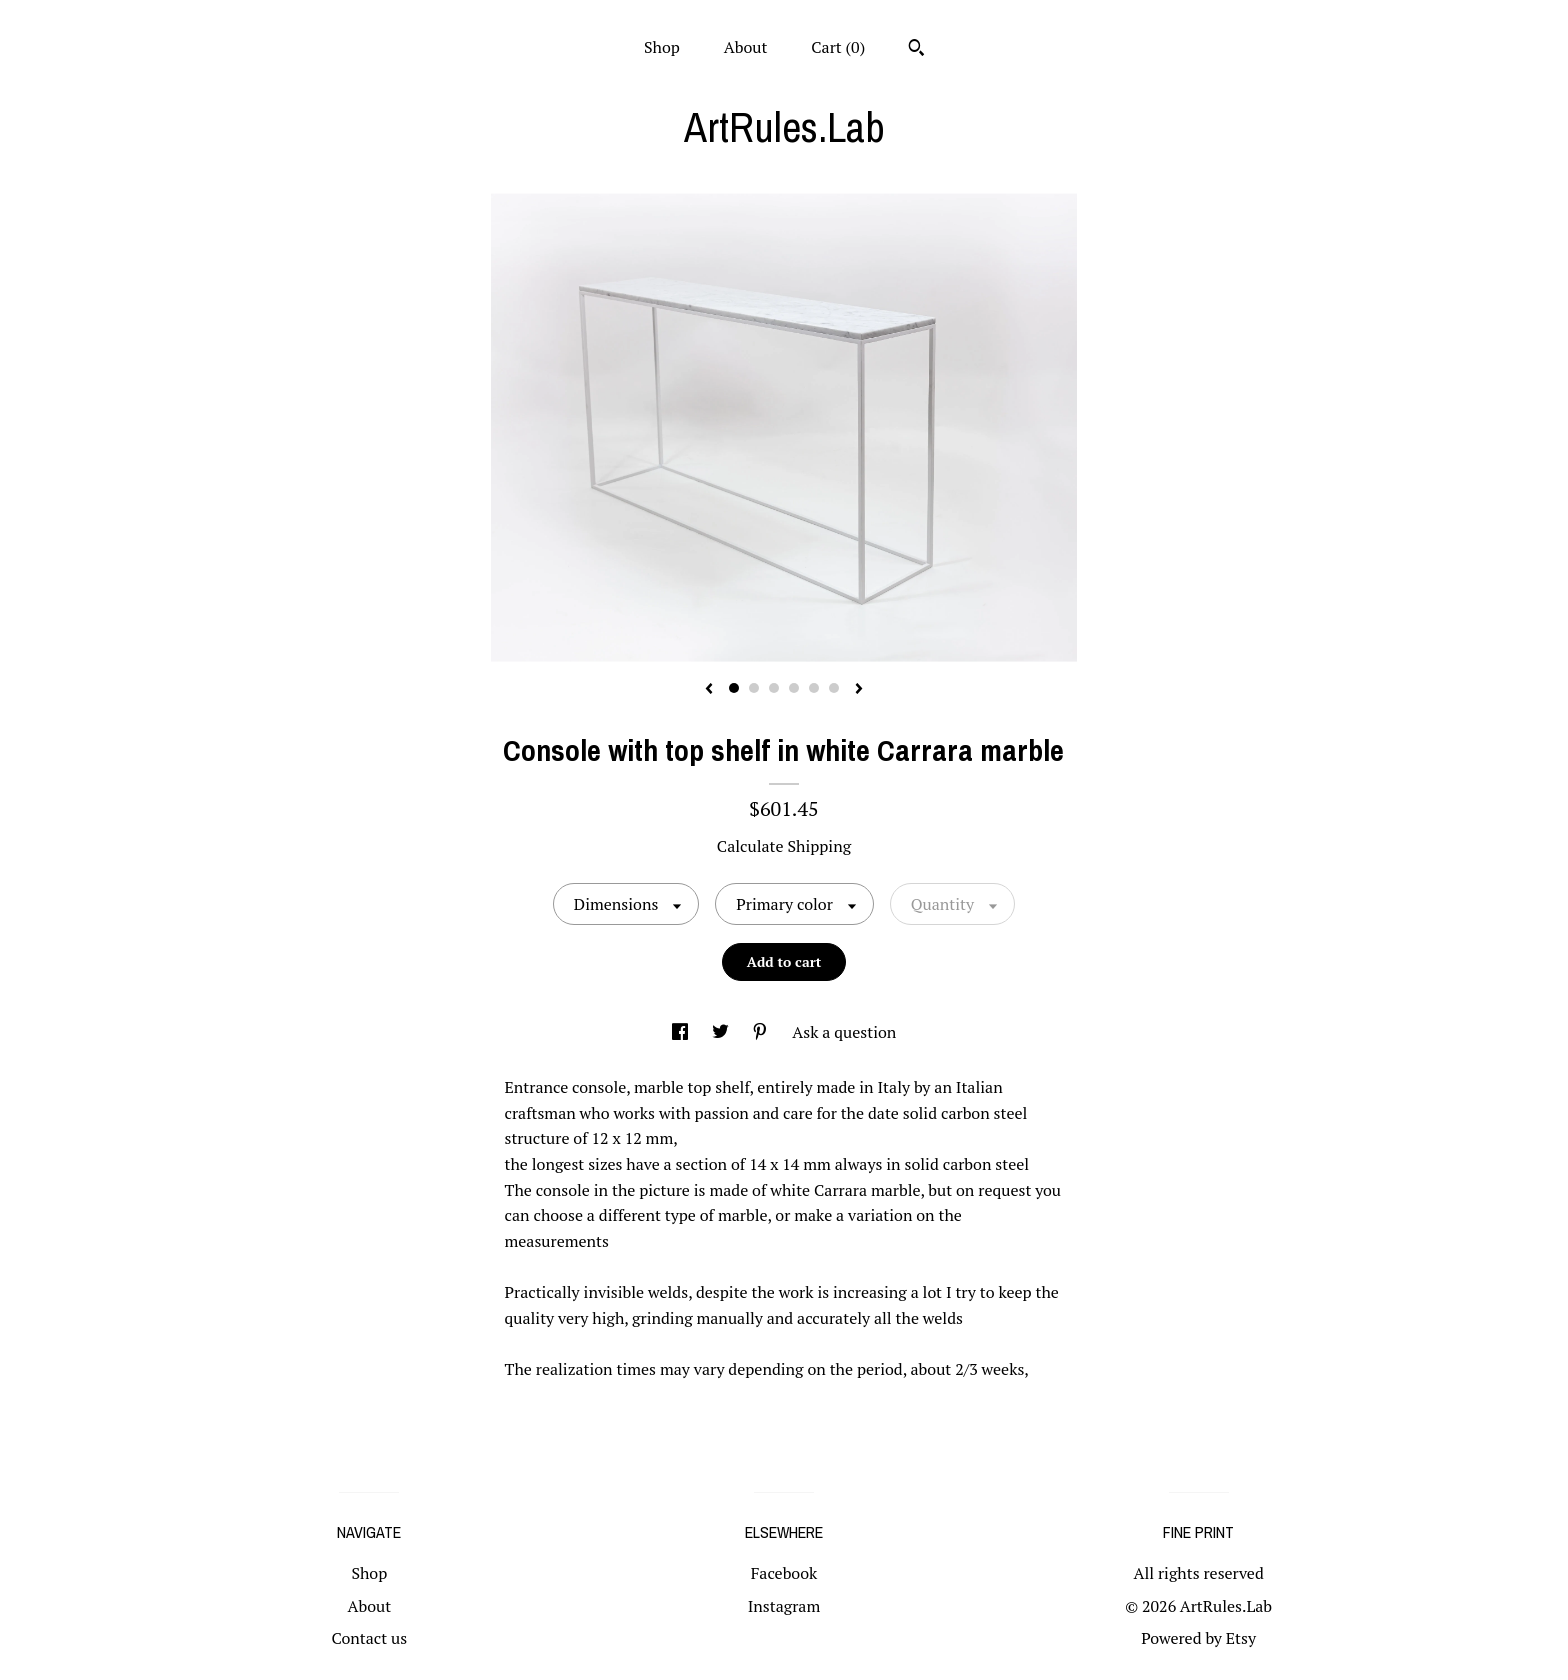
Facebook (784, 1573)
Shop (662, 47)
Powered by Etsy (1198, 1638)
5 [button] (814, 688)
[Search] (916, 50)
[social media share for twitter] (722, 1032)
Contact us (369, 1638)
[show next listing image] (859, 690)
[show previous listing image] (709, 690)
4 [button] (794, 688)
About (746, 47)
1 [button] (734, 688)
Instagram (784, 1606)
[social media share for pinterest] (762, 1032)
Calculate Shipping (784, 846)
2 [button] (754, 688)
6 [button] (834, 688)
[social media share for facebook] (682, 1032)
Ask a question (844, 1032)
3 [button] (774, 688)
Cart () (838, 47)
